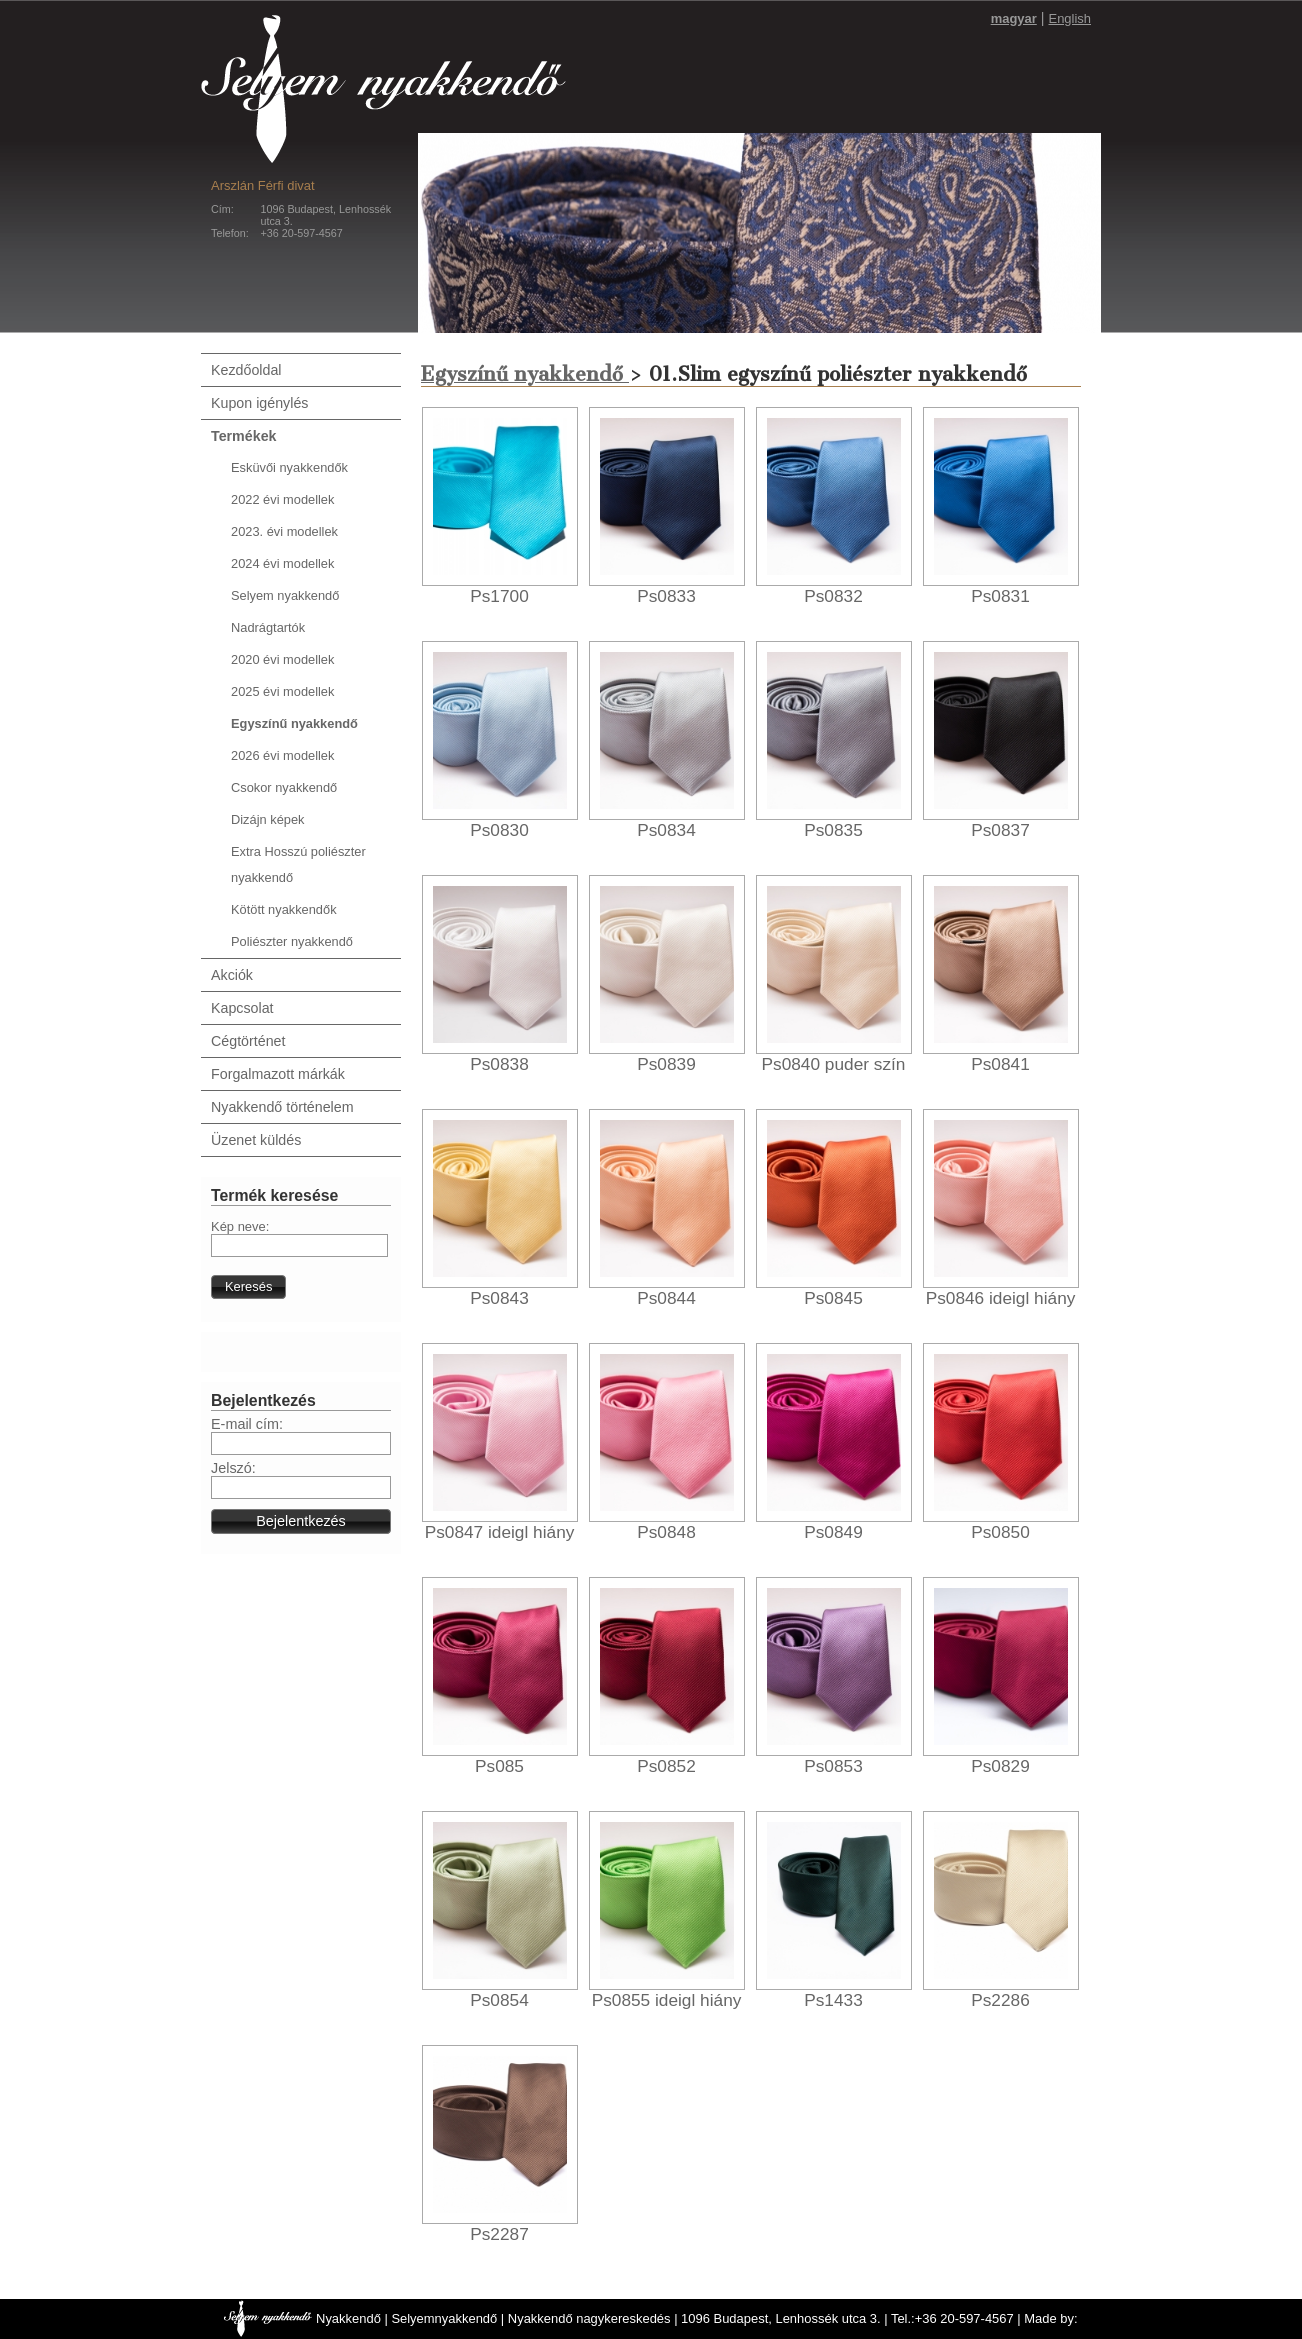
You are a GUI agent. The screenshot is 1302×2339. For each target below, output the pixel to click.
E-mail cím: (247, 1424)
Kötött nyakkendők (284, 909)
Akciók (232, 975)
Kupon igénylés (259, 403)
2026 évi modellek (282, 755)
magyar (1014, 18)
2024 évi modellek (282, 563)
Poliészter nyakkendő (292, 941)
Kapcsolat (242, 1008)
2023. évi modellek (284, 531)
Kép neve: (240, 1226)
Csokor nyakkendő (284, 787)
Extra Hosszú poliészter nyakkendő (298, 864)
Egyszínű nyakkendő (294, 723)
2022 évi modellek (282, 499)
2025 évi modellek (282, 691)
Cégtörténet (248, 1041)
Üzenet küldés (256, 1140)
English (1070, 18)
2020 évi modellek (282, 659)
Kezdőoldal (246, 370)
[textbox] (299, 1245)
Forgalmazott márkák (278, 1074)
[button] (248, 1287)
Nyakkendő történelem (282, 1107)
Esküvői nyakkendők (289, 467)
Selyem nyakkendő (285, 595)
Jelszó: (233, 1468)
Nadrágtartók (268, 627)
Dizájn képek (267, 819)
